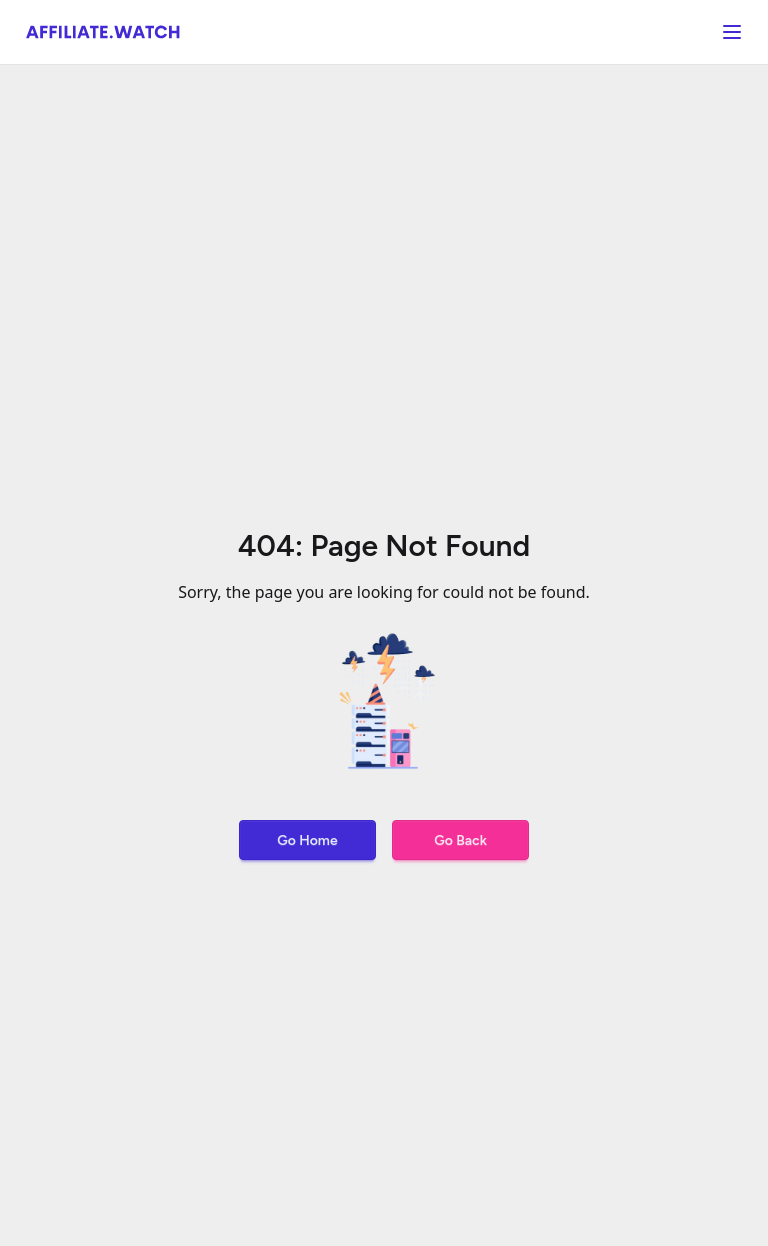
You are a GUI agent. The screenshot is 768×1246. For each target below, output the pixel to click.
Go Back (460, 840)
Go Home (307, 840)
